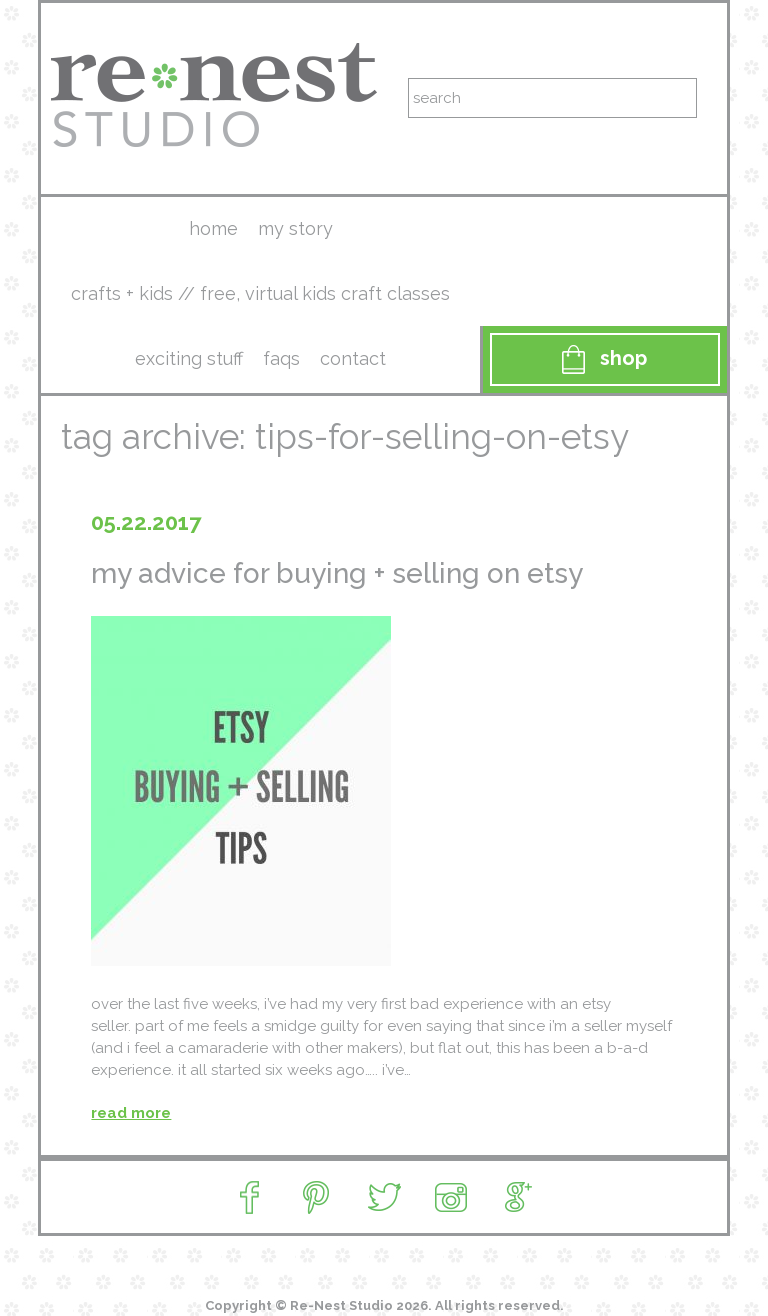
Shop (604, 359)
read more (131, 1113)
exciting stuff (189, 358)
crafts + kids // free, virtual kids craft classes (260, 293)
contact (353, 358)
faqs (281, 358)
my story (295, 228)
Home (213, 228)
